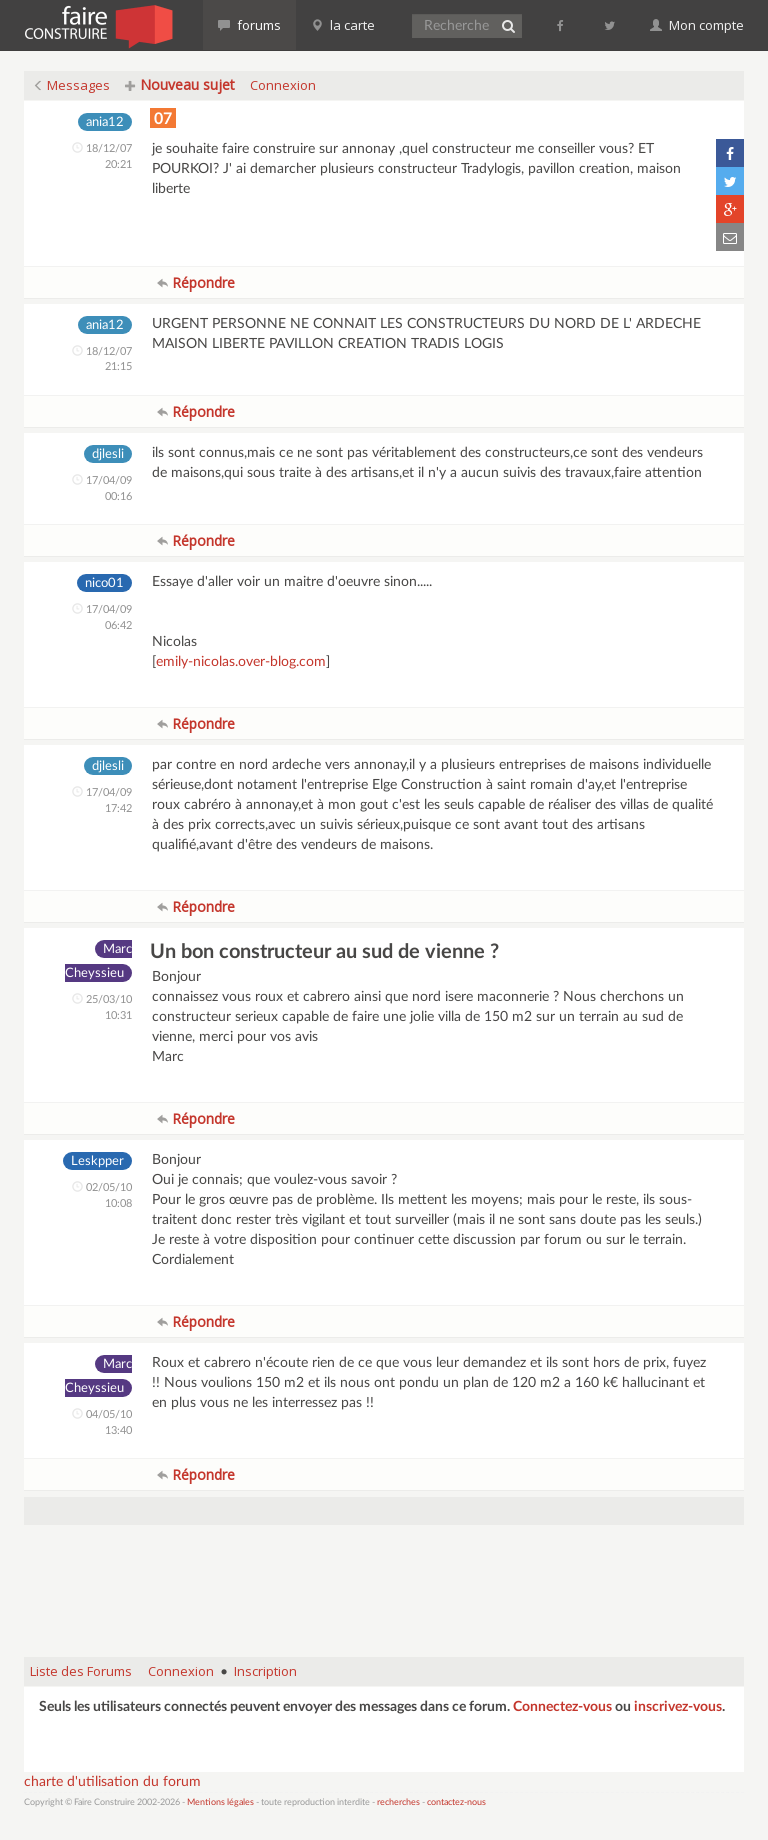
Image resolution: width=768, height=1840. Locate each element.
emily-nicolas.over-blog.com (241, 662)
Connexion (283, 85)
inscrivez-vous (678, 1707)
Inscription (265, 1671)
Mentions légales (220, 1802)
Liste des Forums (81, 1671)
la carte (343, 25)
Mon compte (697, 25)
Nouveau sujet (180, 84)
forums (249, 25)
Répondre (196, 282)
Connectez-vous (562, 1707)
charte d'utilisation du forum (112, 1782)
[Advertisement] (388, 1591)
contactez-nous (456, 1802)
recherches (398, 1802)
